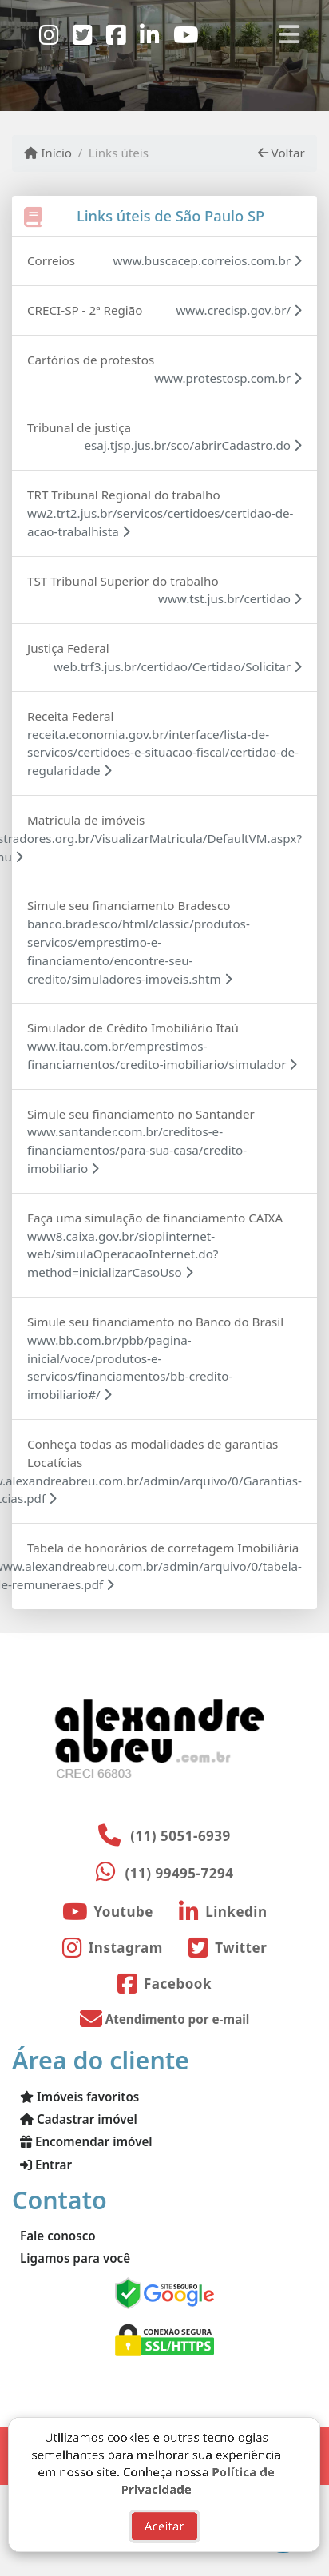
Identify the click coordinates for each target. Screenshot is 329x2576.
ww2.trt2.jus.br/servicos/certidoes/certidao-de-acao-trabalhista (160, 522)
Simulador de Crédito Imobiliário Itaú (133, 1028)
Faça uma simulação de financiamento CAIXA (155, 1218)
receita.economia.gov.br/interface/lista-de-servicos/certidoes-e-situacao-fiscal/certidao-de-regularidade (163, 752)
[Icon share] (48, 34)
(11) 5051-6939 (180, 1836)
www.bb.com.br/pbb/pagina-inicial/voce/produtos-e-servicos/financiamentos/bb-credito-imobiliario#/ (129, 1367)
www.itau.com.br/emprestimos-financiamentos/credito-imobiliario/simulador (162, 1055)
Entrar (46, 2165)
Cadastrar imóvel (78, 2119)
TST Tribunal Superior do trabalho (123, 581)
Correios (51, 260)
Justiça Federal (68, 648)
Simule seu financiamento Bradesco (128, 905)
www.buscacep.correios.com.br (207, 260)
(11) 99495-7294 (179, 1873)
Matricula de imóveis (86, 820)
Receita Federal (70, 716)
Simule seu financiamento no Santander (141, 1114)
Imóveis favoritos (79, 2097)
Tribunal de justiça (79, 427)
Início (48, 153)
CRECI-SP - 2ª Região (84, 310)
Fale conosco (58, 2236)
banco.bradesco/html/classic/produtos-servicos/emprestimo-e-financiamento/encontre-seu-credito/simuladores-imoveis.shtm (138, 951)
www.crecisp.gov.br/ (239, 310)
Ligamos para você (75, 2258)
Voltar (281, 153)
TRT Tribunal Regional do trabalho (123, 495)
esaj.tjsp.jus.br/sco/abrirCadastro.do (193, 445)
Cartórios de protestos (90, 360)
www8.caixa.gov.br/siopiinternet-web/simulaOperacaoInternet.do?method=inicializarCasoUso (122, 1254)
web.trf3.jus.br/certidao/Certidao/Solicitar (178, 666)
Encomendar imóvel (86, 2141)
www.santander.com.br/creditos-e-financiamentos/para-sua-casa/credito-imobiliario (137, 1149)
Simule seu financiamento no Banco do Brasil (155, 1322)
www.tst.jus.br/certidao (230, 598)
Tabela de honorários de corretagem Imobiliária (163, 1548)
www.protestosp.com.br (228, 378)
